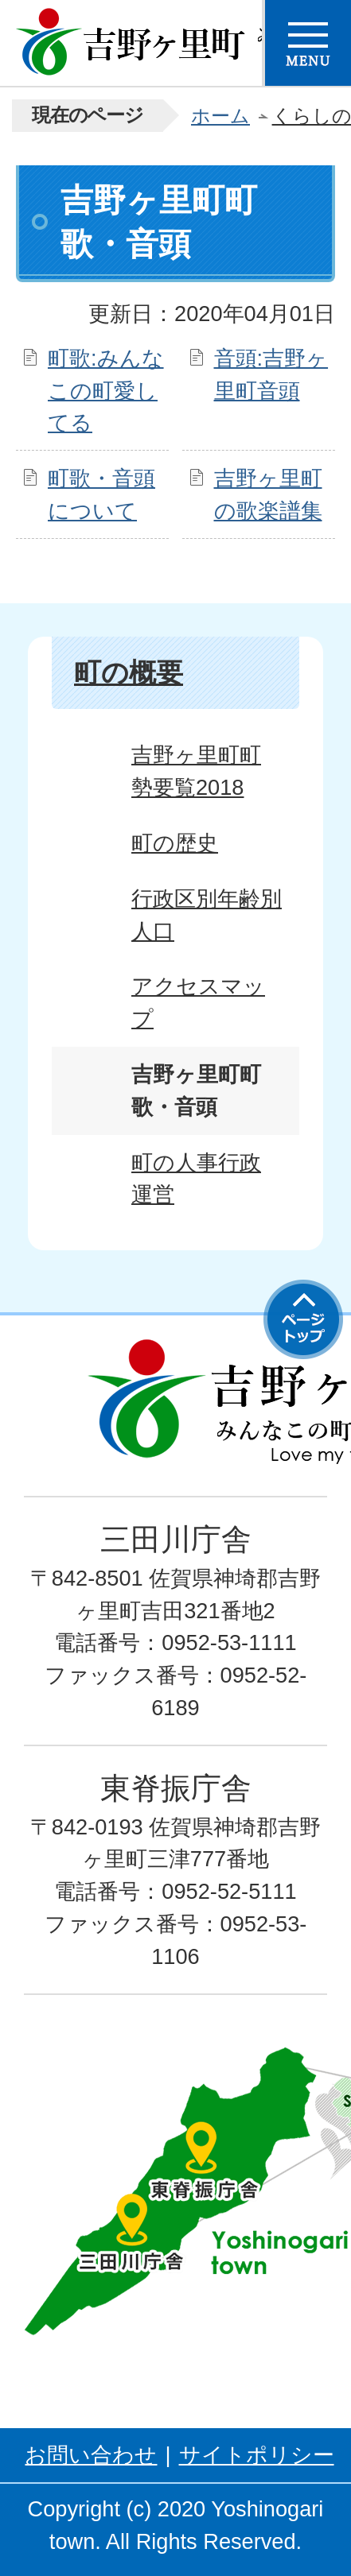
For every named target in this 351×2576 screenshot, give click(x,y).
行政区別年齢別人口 (206, 914)
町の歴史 (174, 843)
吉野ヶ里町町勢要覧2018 (196, 771)
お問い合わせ (91, 2454)
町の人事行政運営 (196, 1178)
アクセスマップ (198, 1002)
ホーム (220, 115)
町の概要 (128, 672)
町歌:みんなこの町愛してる (106, 391)
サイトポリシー (256, 2454)
